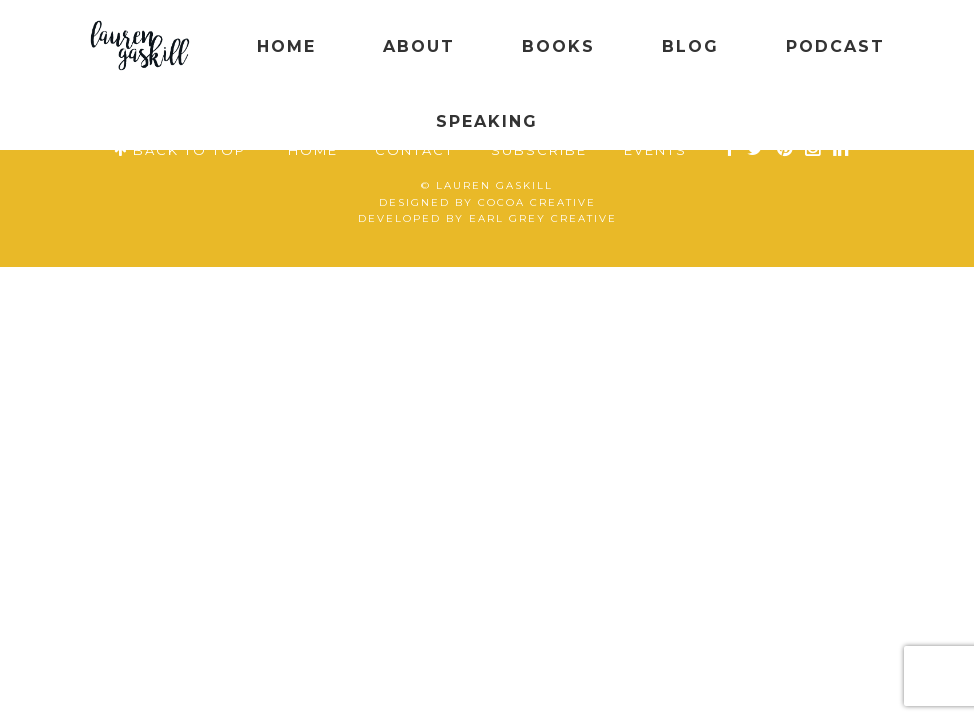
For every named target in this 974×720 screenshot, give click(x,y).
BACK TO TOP (180, 150)
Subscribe (539, 150)
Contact (414, 150)
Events (655, 150)
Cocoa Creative (537, 202)
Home (313, 150)
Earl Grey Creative (543, 218)
